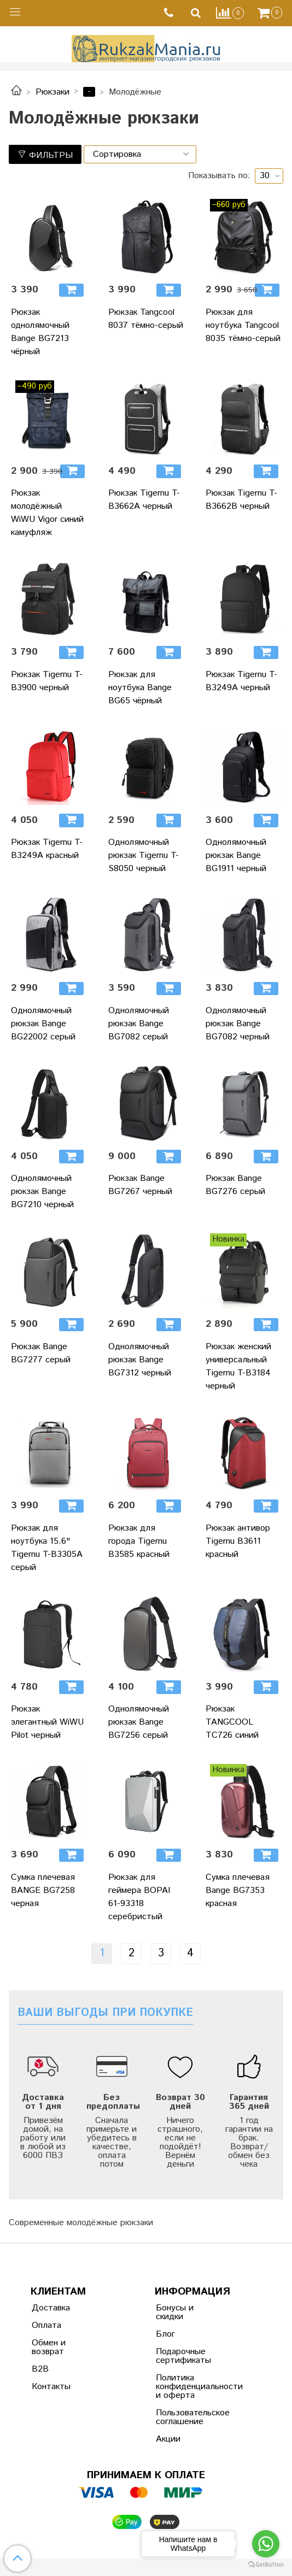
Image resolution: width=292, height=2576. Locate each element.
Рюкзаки (52, 92)
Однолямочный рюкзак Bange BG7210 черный (42, 1191)
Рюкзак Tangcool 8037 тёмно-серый (145, 319)
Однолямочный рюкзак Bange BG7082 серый (138, 1023)
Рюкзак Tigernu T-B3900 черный (47, 681)
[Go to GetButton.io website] (265, 2564)
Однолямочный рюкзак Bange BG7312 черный (139, 1359)
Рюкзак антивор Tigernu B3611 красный (238, 1541)
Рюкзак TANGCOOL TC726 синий (232, 1722)
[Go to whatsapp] (265, 2543)
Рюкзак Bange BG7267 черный (140, 1185)
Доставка (51, 2308)
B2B (40, 2369)
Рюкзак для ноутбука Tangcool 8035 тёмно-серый (243, 325)
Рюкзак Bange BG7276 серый (235, 1185)
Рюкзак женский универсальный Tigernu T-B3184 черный (238, 1366)
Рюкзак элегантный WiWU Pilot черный (47, 1722)
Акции (168, 2439)
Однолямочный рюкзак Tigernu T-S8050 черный (143, 855)
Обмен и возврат (49, 2347)
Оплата (46, 2325)
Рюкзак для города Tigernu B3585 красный (139, 1541)
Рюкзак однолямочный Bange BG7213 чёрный (40, 332)
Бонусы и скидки (175, 2312)
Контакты (51, 2386)
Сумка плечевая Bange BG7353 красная (238, 1890)
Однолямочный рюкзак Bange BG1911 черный (236, 855)
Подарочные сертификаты (182, 2356)
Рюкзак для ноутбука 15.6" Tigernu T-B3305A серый (47, 1548)
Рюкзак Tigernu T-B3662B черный (241, 500)
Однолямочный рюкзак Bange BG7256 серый (138, 1722)
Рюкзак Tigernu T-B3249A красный (47, 849)
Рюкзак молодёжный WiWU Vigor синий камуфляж (47, 513)
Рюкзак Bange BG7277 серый (41, 1353)
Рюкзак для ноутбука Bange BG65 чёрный (140, 687)
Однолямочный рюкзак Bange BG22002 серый (43, 1023)
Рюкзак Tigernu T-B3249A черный (241, 681)
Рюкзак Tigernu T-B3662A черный (144, 500)
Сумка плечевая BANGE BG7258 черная (43, 1890)
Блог (165, 2334)
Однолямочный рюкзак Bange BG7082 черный (238, 1023)
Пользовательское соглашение (182, 2417)
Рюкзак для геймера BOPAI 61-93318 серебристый (139, 1897)
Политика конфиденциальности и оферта (182, 2387)
